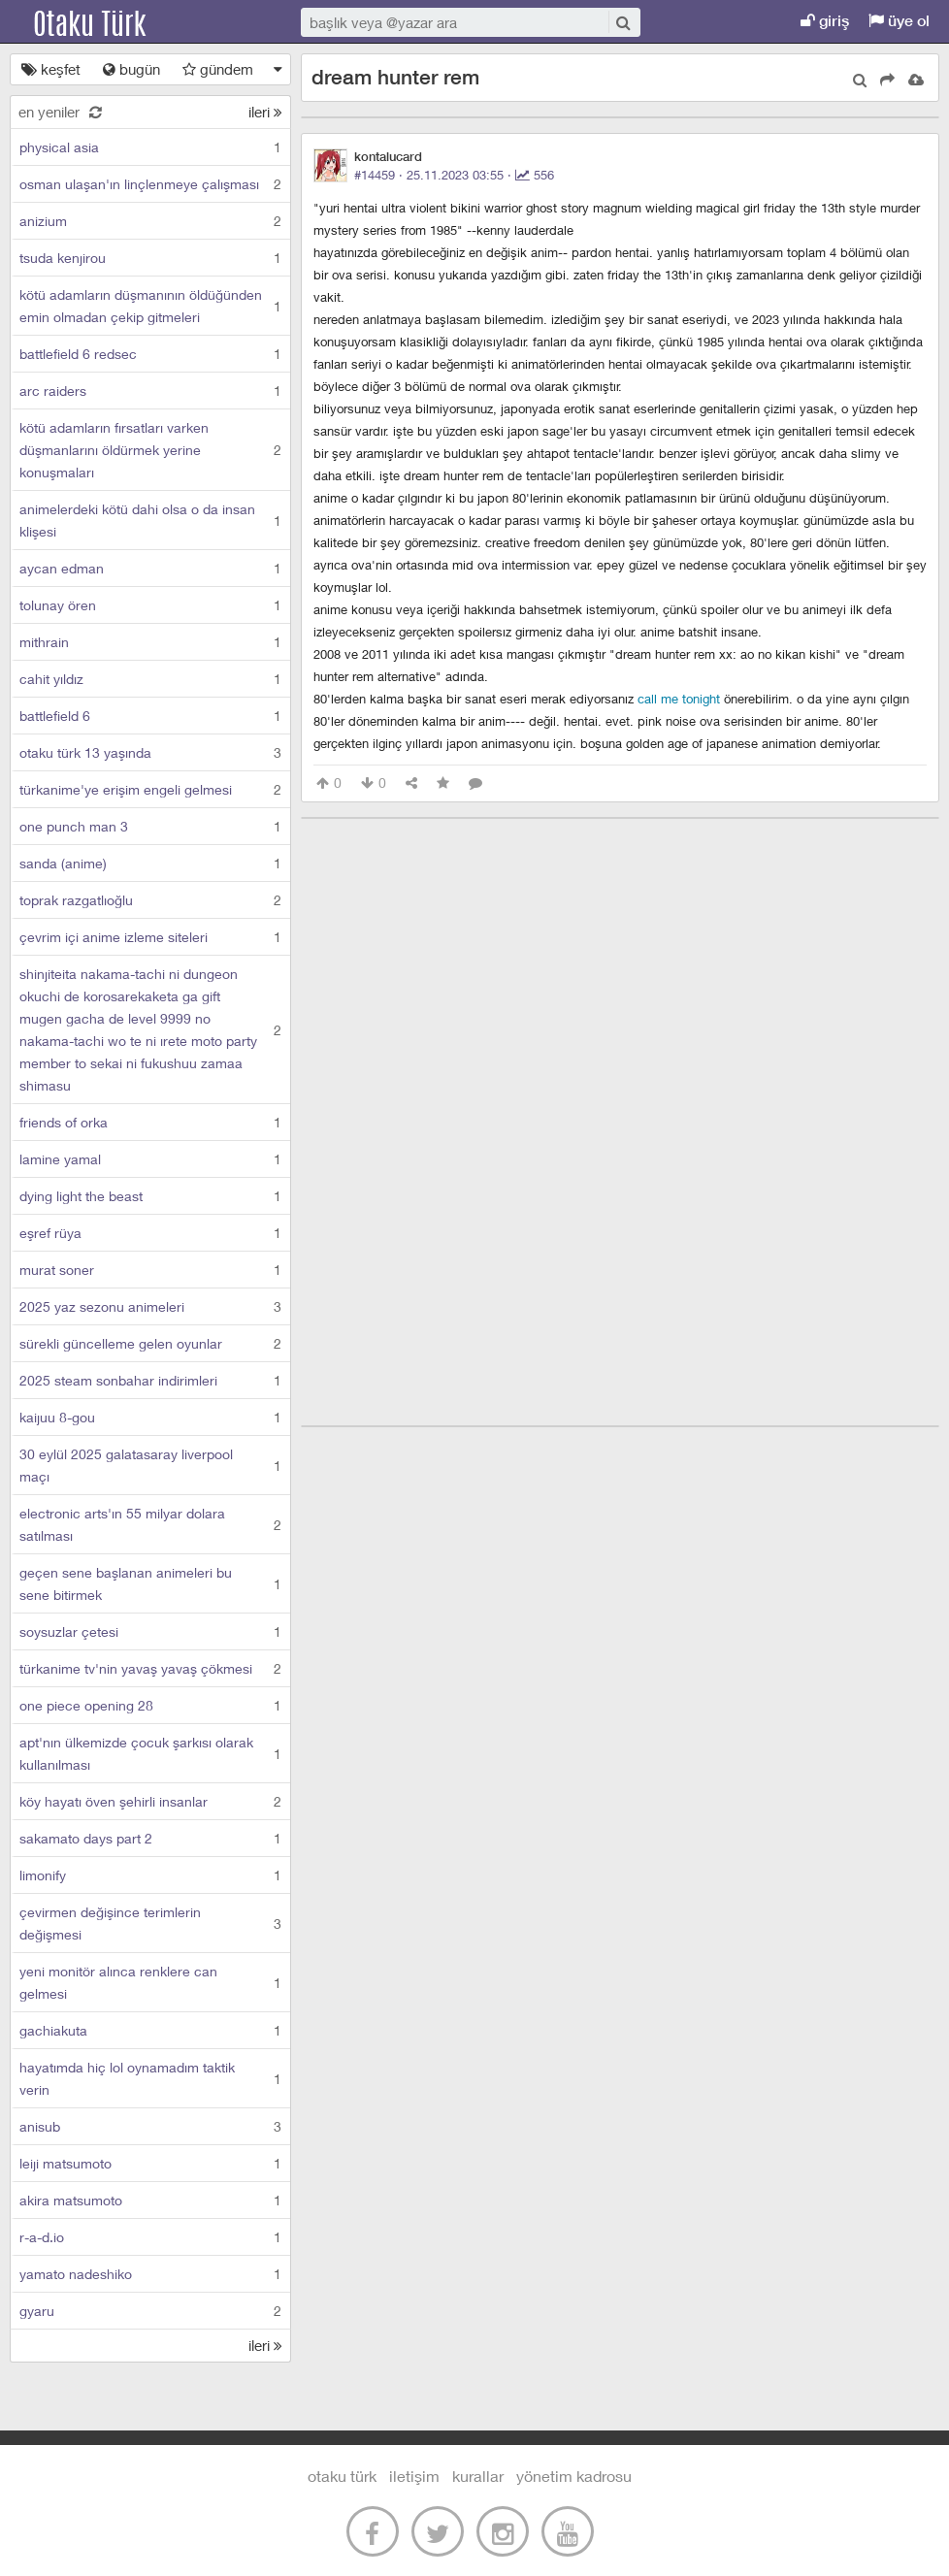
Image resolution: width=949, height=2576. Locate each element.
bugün (131, 69)
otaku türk (342, 2475)
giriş (825, 21)
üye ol (899, 21)
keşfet (51, 69)
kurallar (478, 2475)
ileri (265, 111)
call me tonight (679, 698)
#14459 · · (454, 174)
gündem (217, 69)
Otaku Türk (109, 22)
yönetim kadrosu (574, 2475)
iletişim (414, 2475)
